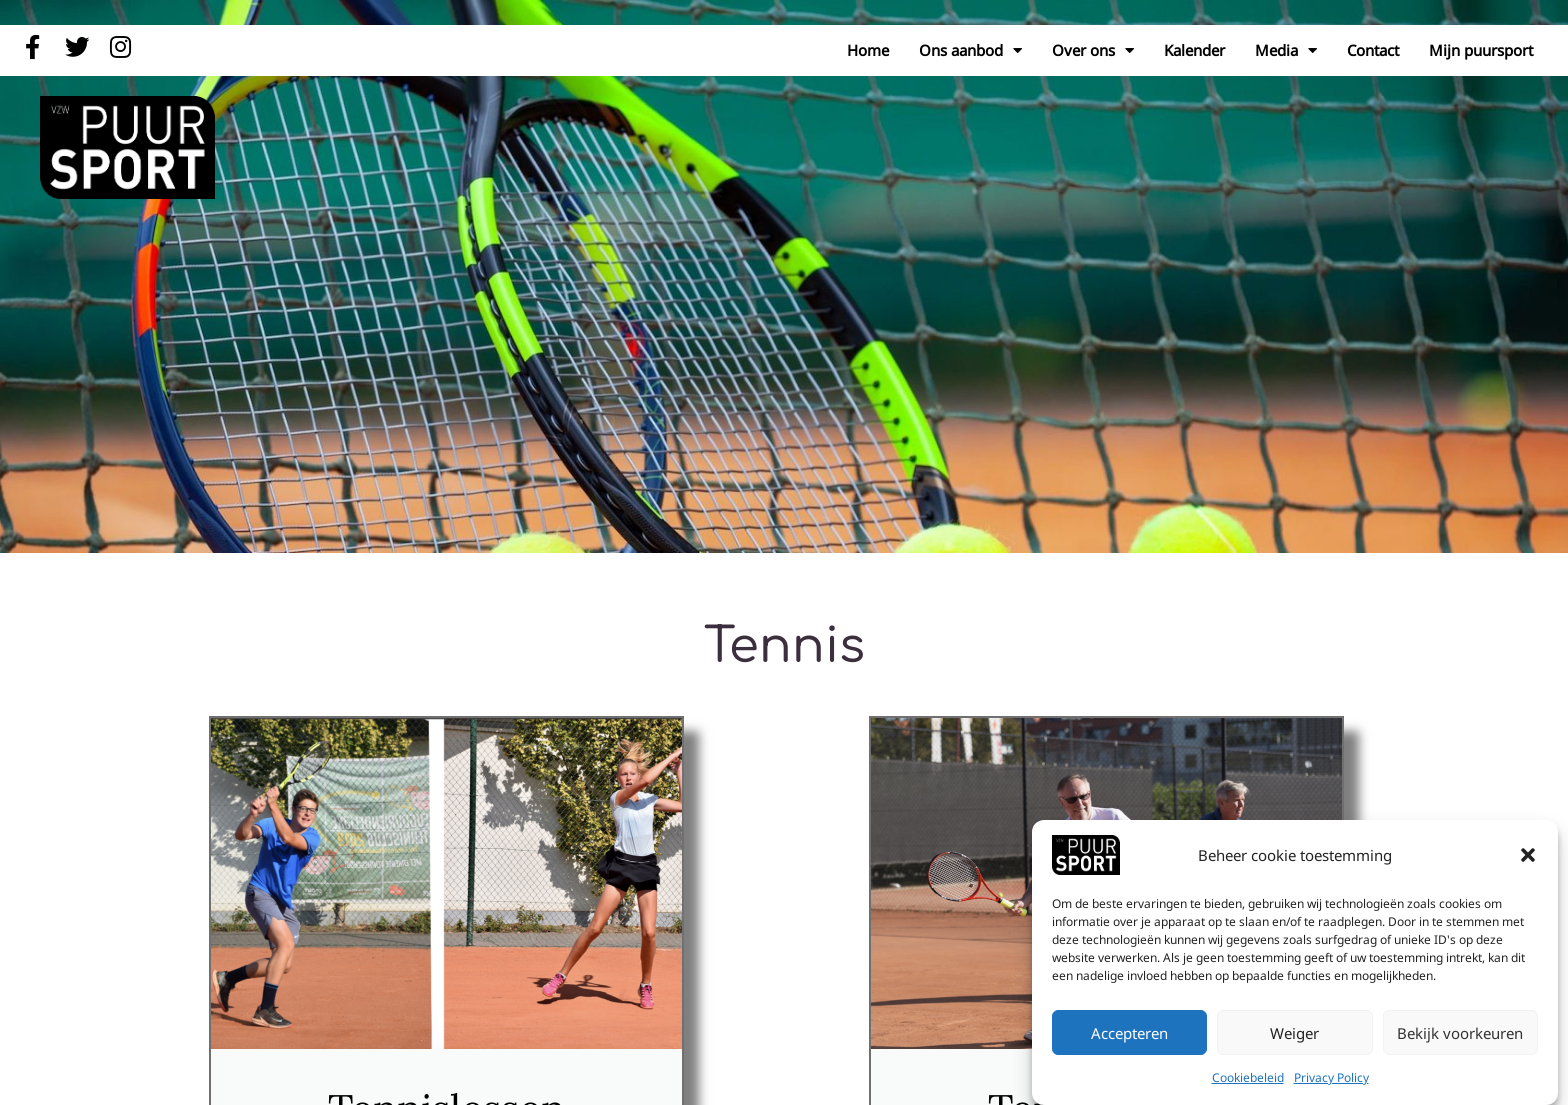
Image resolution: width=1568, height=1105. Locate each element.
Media (1286, 50)
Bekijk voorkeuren (1460, 1033)
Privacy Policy (1331, 1077)
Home (868, 50)
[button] (1528, 855)
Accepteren (1129, 1033)
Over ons (1093, 50)
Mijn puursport (1481, 50)
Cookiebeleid (1248, 1077)
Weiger (1294, 1033)
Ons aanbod (970, 50)
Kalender (1194, 50)
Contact (1373, 50)
